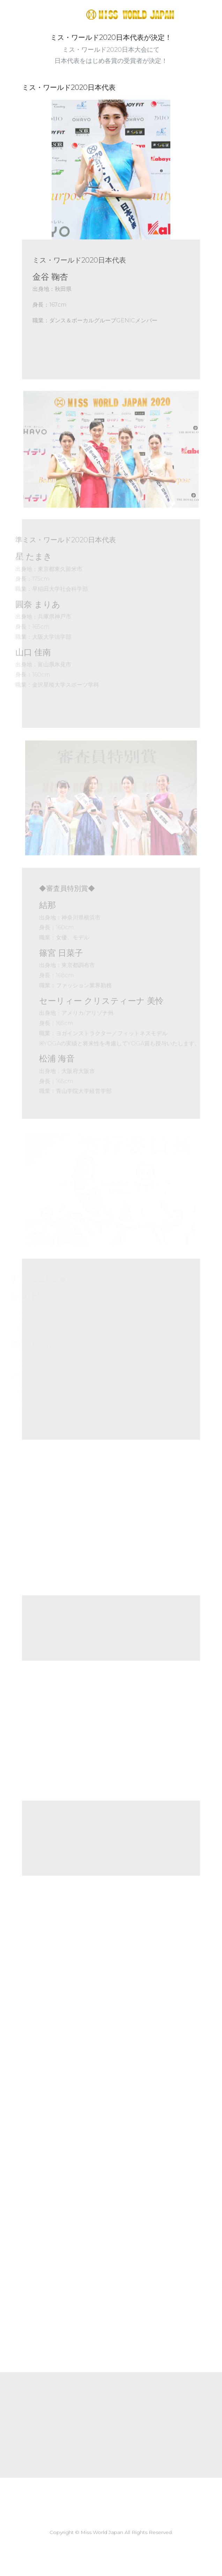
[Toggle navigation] (201, 13)
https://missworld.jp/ (95, 14)
